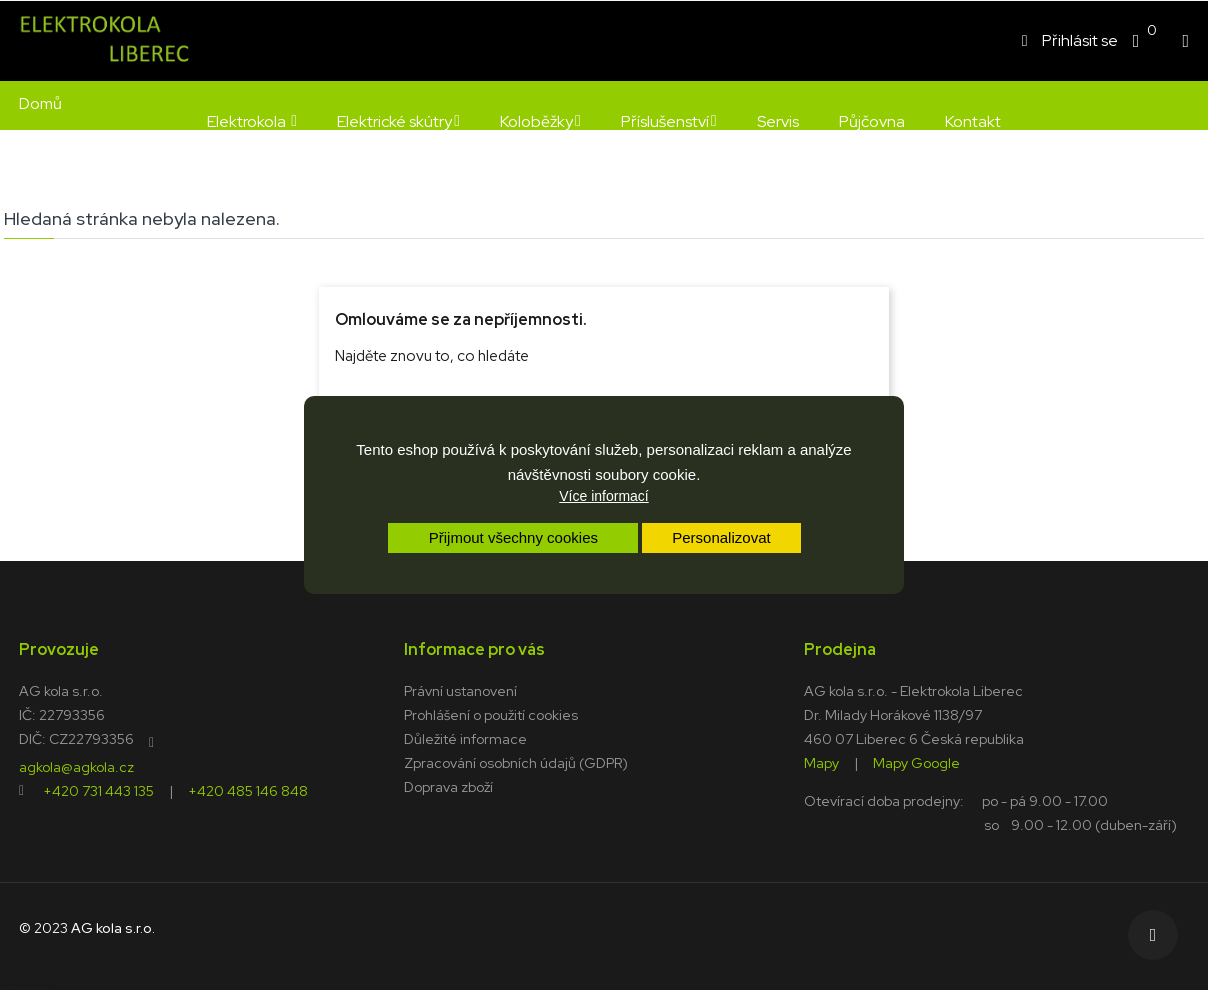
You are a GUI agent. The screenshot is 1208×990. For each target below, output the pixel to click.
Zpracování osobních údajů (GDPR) (516, 763)
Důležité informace (465, 739)
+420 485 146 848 (248, 790)
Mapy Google (916, 762)
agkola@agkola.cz (76, 766)
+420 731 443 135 (98, 790)
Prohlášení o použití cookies (491, 715)
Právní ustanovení (460, 691)
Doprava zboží (448, 787)
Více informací (603, 496)
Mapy (821, 762)
